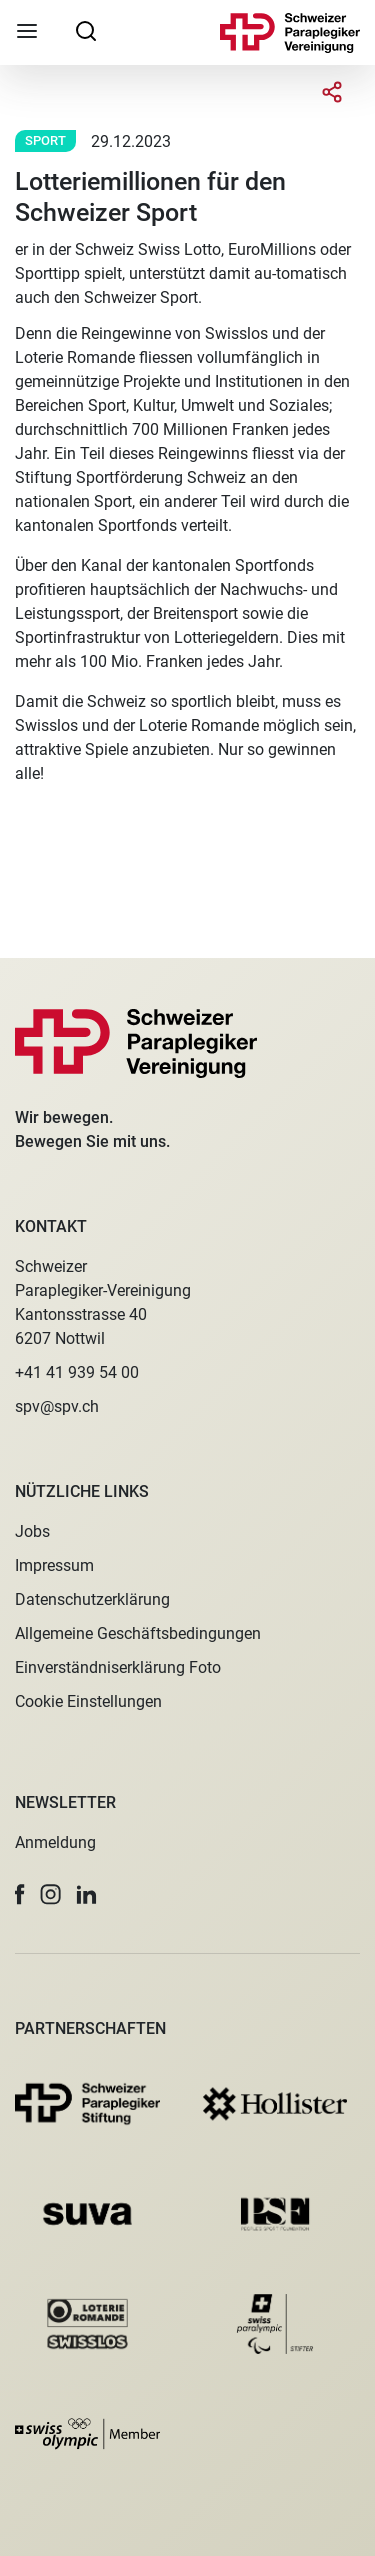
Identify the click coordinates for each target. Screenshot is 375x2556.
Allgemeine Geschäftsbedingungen (138, 1633)
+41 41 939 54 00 (77, 1372)
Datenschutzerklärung (92, 1599)
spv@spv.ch (57, 1406)
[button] (20, 1894)
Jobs (32, 1531)
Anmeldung (55, 1842)
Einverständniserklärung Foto (118, 1667)
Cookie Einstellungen (88, 1701)
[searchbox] (86, 30)
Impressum (54, 1565)
